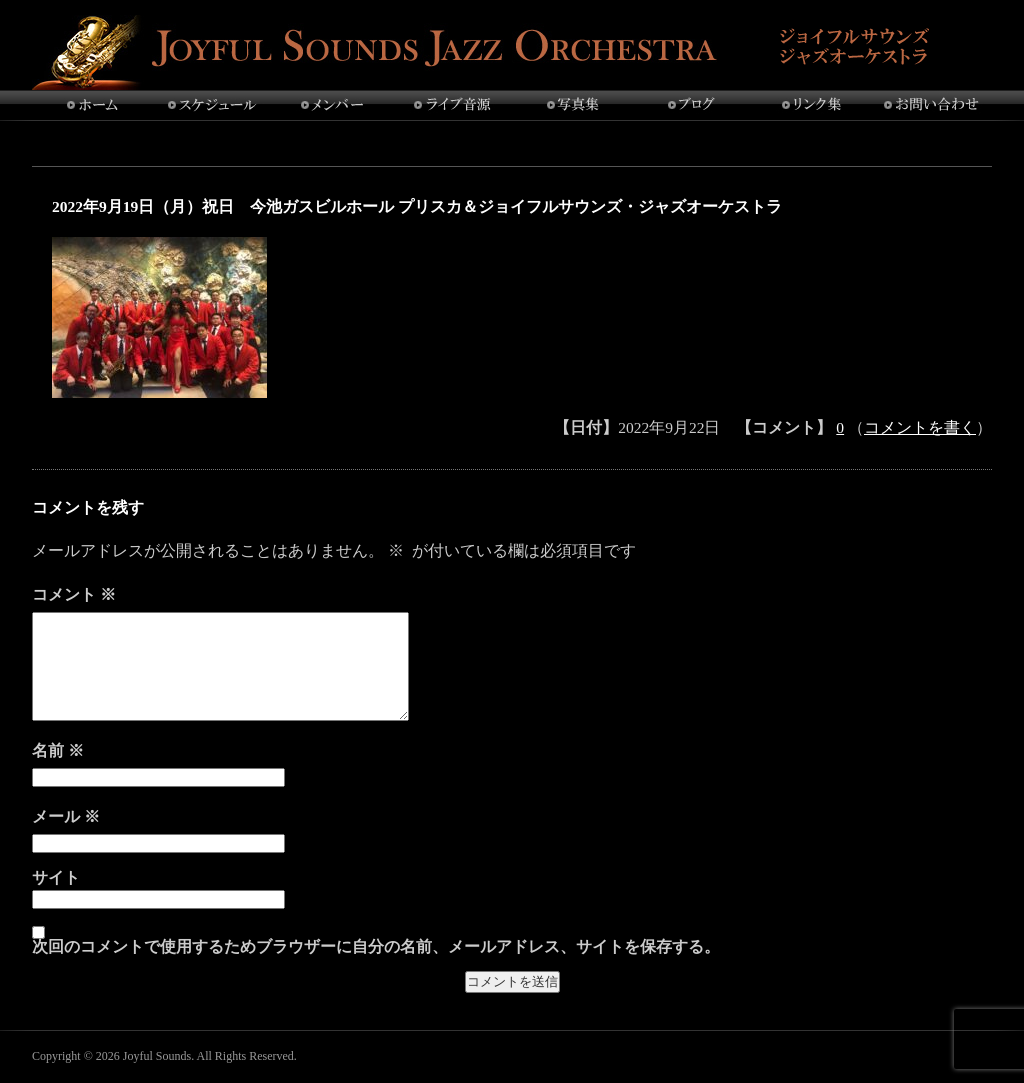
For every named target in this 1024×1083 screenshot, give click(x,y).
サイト (56, 878)
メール (66, 816)
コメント (74, 594)
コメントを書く (920, 427)
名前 (58, 750)
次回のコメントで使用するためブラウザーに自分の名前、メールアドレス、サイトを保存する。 (376, 947)
